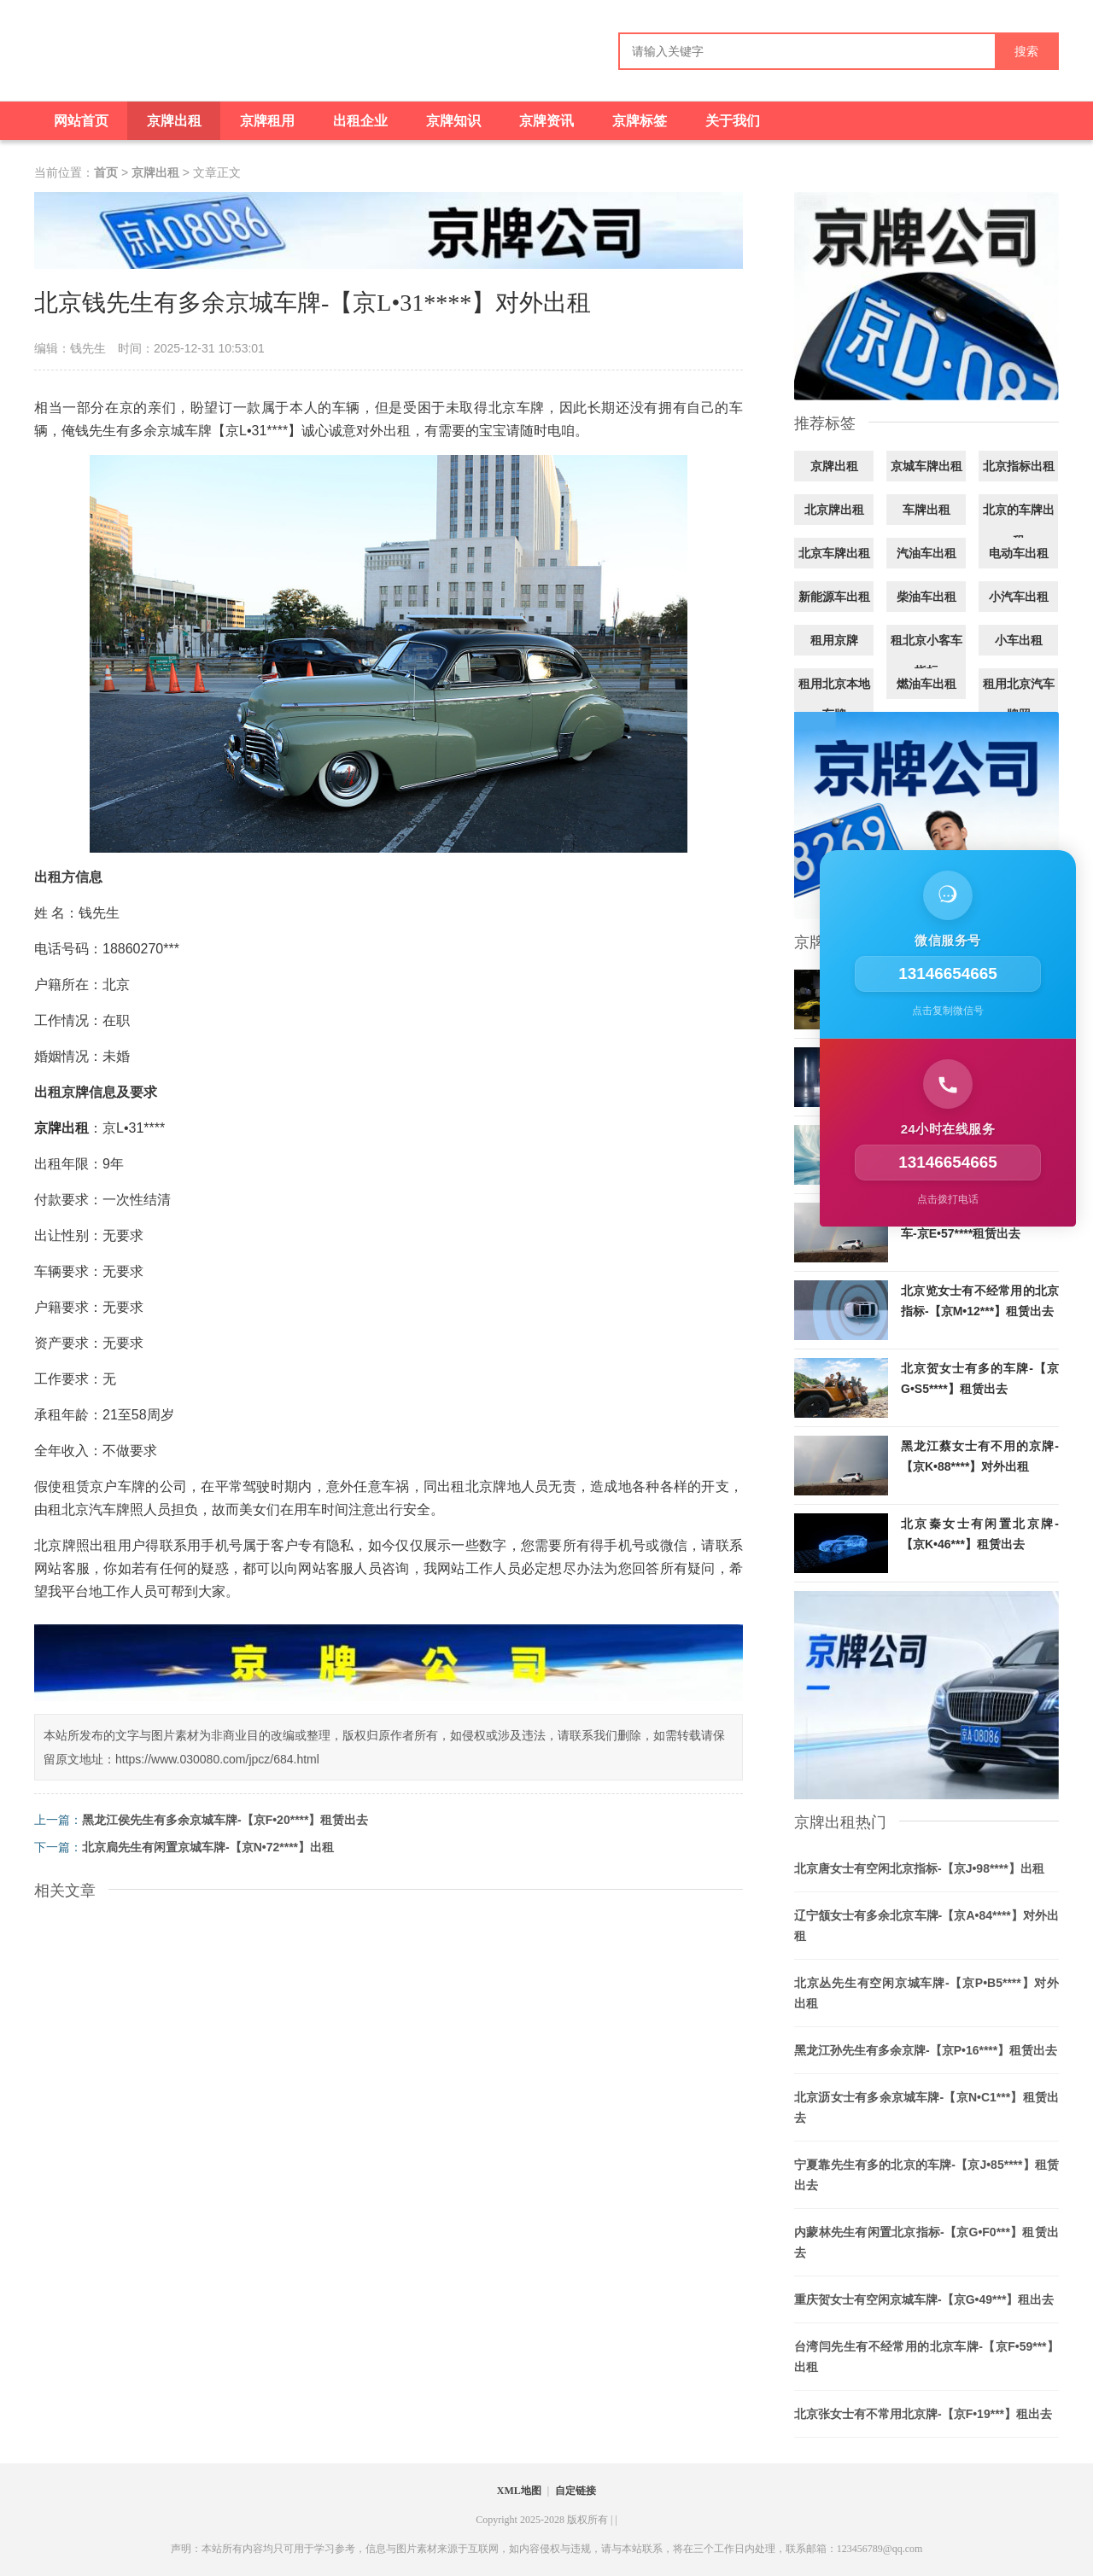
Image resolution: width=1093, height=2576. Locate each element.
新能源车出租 (834, 596)
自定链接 (575, 2491)
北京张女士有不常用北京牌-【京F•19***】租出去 (923, 2414)
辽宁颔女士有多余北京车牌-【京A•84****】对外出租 (926, 1926)
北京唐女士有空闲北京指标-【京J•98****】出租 (919, 1868)
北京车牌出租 (834, 553)
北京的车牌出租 (1019, 525)
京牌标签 (639, 121)
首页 (106, 172)
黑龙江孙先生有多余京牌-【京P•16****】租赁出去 (925, 2050)
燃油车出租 (926, 684)
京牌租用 (267, 121)
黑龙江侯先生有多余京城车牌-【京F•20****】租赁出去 (225, 1820)
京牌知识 (453, 121)
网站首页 (81, 121)
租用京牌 (834, 640)
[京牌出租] (94, 58)
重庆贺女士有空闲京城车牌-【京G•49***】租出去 (924, 2299)
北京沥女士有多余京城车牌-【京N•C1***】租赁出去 (926, 2107)
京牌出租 (174, 121)
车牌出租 (926, 509)
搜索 (1026, 51)
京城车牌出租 (926, 466)
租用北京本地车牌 (834, 699)
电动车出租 (1019, 553)
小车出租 (1019, 640)
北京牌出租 (834, 509)
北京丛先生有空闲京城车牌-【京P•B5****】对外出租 (926, 1993)
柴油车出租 (926, 596)
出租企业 (360, 121)
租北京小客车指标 (926, 655)
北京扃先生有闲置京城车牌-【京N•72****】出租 (208, 1847)
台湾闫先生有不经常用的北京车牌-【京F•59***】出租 (926, 2357)
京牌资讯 (546, 121)
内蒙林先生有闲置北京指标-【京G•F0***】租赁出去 (926, 2242)
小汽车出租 (1019, 596)
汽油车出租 (926, 553)
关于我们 (732, 121)
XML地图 (519, 2491)
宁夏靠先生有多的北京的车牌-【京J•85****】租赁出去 (926, 2175)
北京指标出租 (1019, 466)
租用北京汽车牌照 (1019, 699)
